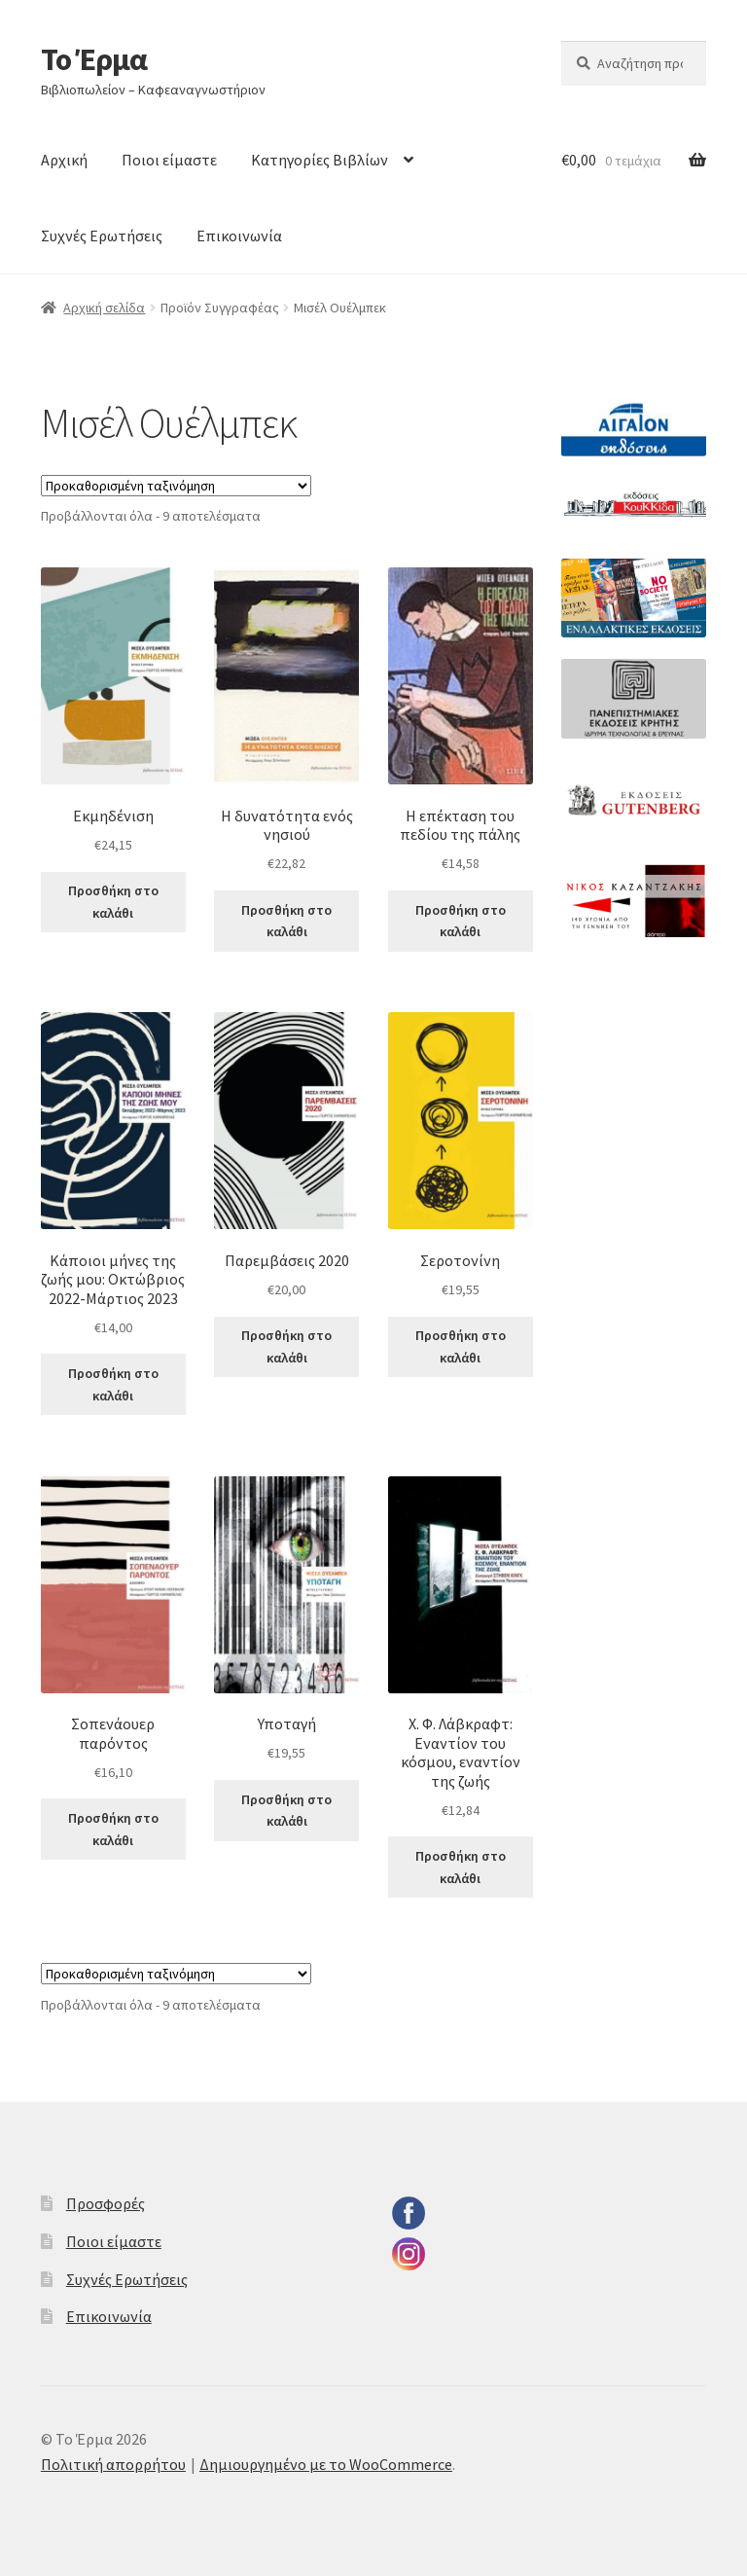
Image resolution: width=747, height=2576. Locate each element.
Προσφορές (105, 2203)
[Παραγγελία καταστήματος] (176, 485)
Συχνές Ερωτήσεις (101, 235)
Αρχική (64, 159)
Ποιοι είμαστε (169, 159)
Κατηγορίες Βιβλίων (319, 159)
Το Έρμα (94, 59)
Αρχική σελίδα (104, 307)
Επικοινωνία (239, 235)
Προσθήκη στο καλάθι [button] (113, 902)
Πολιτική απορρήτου (113, 2464)
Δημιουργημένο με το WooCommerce (325, 2464)
